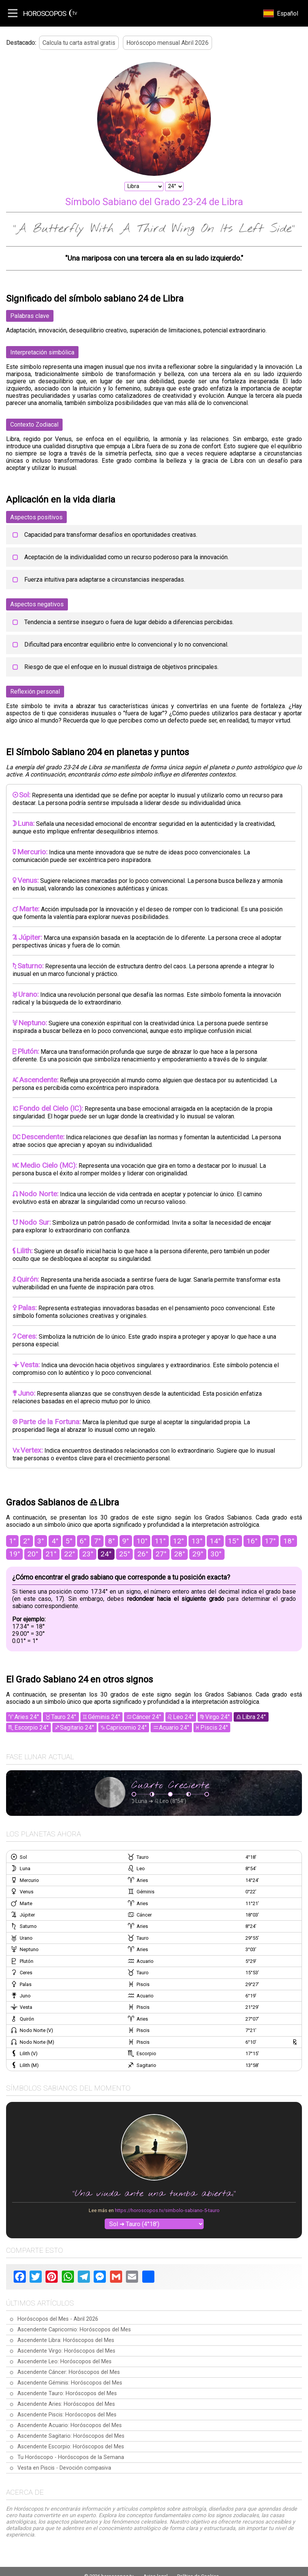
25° (124, 1554)
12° (178, 1541)
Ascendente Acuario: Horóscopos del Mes (69, 2425)
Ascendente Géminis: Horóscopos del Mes (69, 2383)
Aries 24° (26, 1716)
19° (14, 1554)
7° (97, 1541)
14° (215, 1541)
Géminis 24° (104, 1716)
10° (142, 1541)
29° (197, 1554)
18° (288, 1541)
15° (233, 1541)
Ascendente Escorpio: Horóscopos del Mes (70, 2446)
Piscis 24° (214, 1727)
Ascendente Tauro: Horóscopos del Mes (67, 2393)
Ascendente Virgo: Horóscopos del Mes (66, 2351)
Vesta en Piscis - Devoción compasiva (64, 2468)
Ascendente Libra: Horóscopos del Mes (65, 2340)
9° (125, 1541)
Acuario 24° (174, 1727)
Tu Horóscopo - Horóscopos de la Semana (70, 2457)
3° (40, 1541)
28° (179, 1554)
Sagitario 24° (77, 1727)
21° (51, 1554)
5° (69, 1541)
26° (142, 1554)
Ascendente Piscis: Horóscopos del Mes (66, 2415)
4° (55, 1541)
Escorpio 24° (31, 1727)
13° (197, 1541)
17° (270, 1541)
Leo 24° (183, 1716)
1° (12, 1541)
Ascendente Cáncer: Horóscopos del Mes (68, 2372)
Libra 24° (254, 1716)
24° (106, 1554)
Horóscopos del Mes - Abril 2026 (57, 2319)
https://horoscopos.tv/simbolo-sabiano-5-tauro (167, 2210)
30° (216, 1554)
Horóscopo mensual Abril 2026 (167, 42)
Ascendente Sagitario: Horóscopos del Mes (70, 2436)
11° (160, 1541)
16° (252, 1541)
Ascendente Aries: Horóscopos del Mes (66, 2404)
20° (32, 1554)
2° (26, 1541)
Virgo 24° (217, 1716)
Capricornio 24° (126, 1727)
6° (83, 1541)
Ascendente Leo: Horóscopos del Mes (64, 2361)
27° (161, 1554)
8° (111, 1541)
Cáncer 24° (146, 1716)
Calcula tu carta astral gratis (78, 42)
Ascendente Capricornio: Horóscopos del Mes (74, 2329)
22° (69, 1554)
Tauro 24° (63, 1716)
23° (87, 1554)
